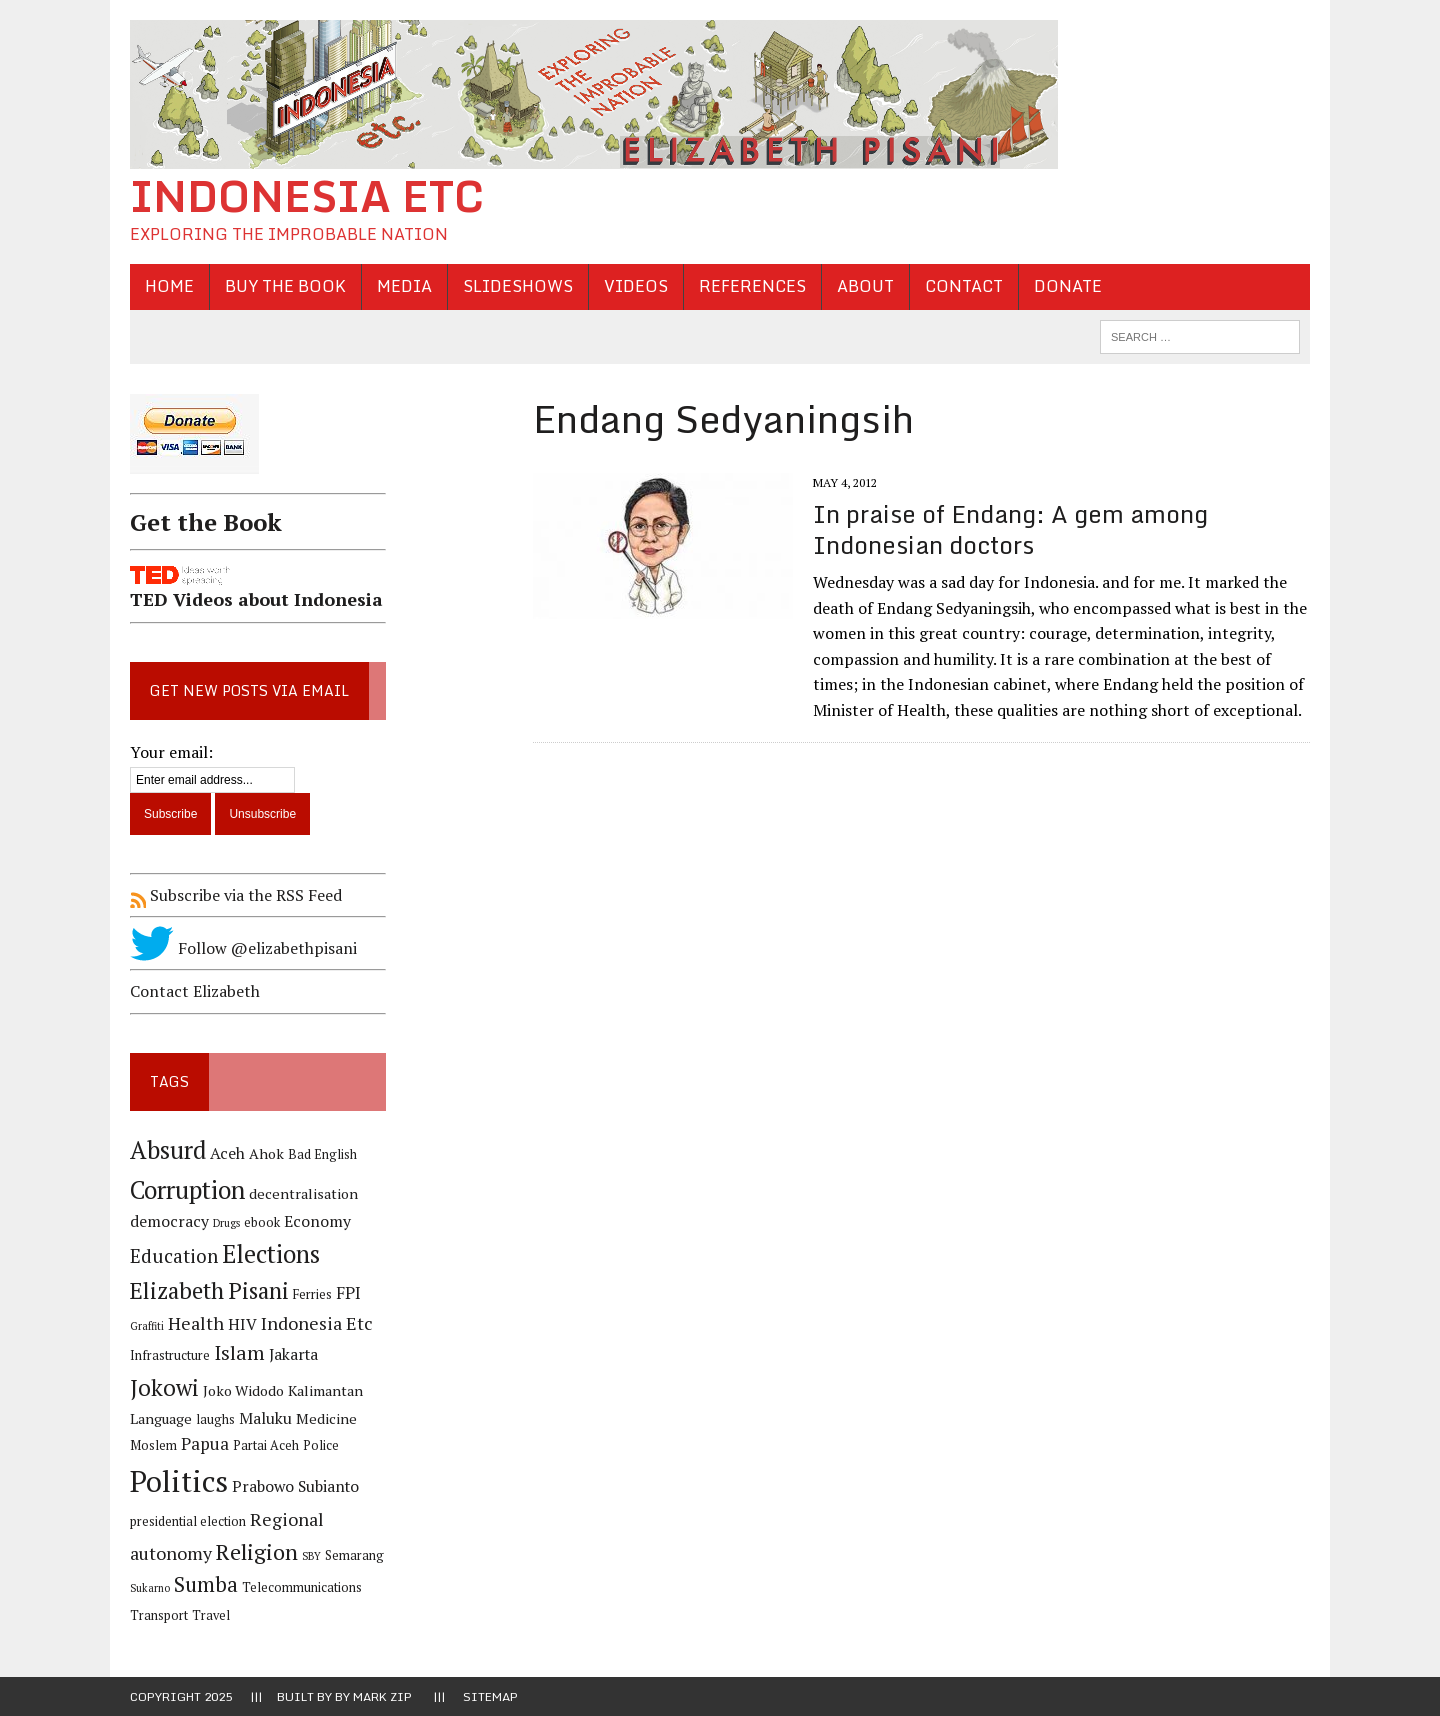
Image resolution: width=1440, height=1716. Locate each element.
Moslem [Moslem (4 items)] (153, 1445)
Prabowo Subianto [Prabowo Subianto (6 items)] (295, 1486)
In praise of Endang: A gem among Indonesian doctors (1010, 529)
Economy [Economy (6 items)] (317, 1221)
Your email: (171, 752)
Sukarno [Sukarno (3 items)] (150, 1588)
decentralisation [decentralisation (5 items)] (303, 1193)
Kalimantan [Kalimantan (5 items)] (325, 1390)
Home (169, 286)
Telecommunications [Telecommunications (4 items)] (302, 1587)
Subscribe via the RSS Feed (236, 895)
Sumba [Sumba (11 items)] (206, 1584)
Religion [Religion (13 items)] (257, 1551)
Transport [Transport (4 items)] (159, 1615)
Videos (636, 286)
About (865, 286)
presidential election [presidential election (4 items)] (188, 1521)
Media (404, 286)
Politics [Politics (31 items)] (179, 1481)
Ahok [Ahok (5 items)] (266, 1153)
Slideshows (518, 286)
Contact (964, 286)
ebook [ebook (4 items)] (262, 1222)
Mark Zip (382, 1696)
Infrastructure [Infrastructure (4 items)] (170, 1355)
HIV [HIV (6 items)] (242, 1324)
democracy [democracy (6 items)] (169, 1221)
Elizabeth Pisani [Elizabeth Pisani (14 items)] (209, 1290)
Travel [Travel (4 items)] (211, 1615)
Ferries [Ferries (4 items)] (312, 1294)
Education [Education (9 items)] (174, 1255)
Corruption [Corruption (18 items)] (187, 1189)
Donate (1068, 286)
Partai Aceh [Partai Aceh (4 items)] (266, 1445)
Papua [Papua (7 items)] (205, 1444)
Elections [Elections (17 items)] (271, 1254)
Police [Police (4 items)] (321, 1445)
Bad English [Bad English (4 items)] (322, 1154)
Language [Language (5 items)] (161, 1418)
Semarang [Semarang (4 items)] (354, 1555)
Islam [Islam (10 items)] (239, 1353)
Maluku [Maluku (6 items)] (265, 1418)
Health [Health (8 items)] (196, 1323)
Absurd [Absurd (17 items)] (168, 1150)
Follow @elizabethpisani (243, 948)
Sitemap (490, 1696)
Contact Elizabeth (195, 991)
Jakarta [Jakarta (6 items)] (293, 1354)
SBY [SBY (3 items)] (311, 1556)
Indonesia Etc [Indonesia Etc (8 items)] (317, 1323)
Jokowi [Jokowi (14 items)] (164, 1387)
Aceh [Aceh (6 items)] (227, 1153)
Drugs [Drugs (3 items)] (226, 1223)
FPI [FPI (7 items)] (348, 1293)
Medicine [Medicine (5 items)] (326, 1418)
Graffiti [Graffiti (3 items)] (147, 1326)
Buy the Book (285, 286)
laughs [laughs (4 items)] (215, 1419)
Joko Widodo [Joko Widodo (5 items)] (243, 1390)
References (752, 286)
